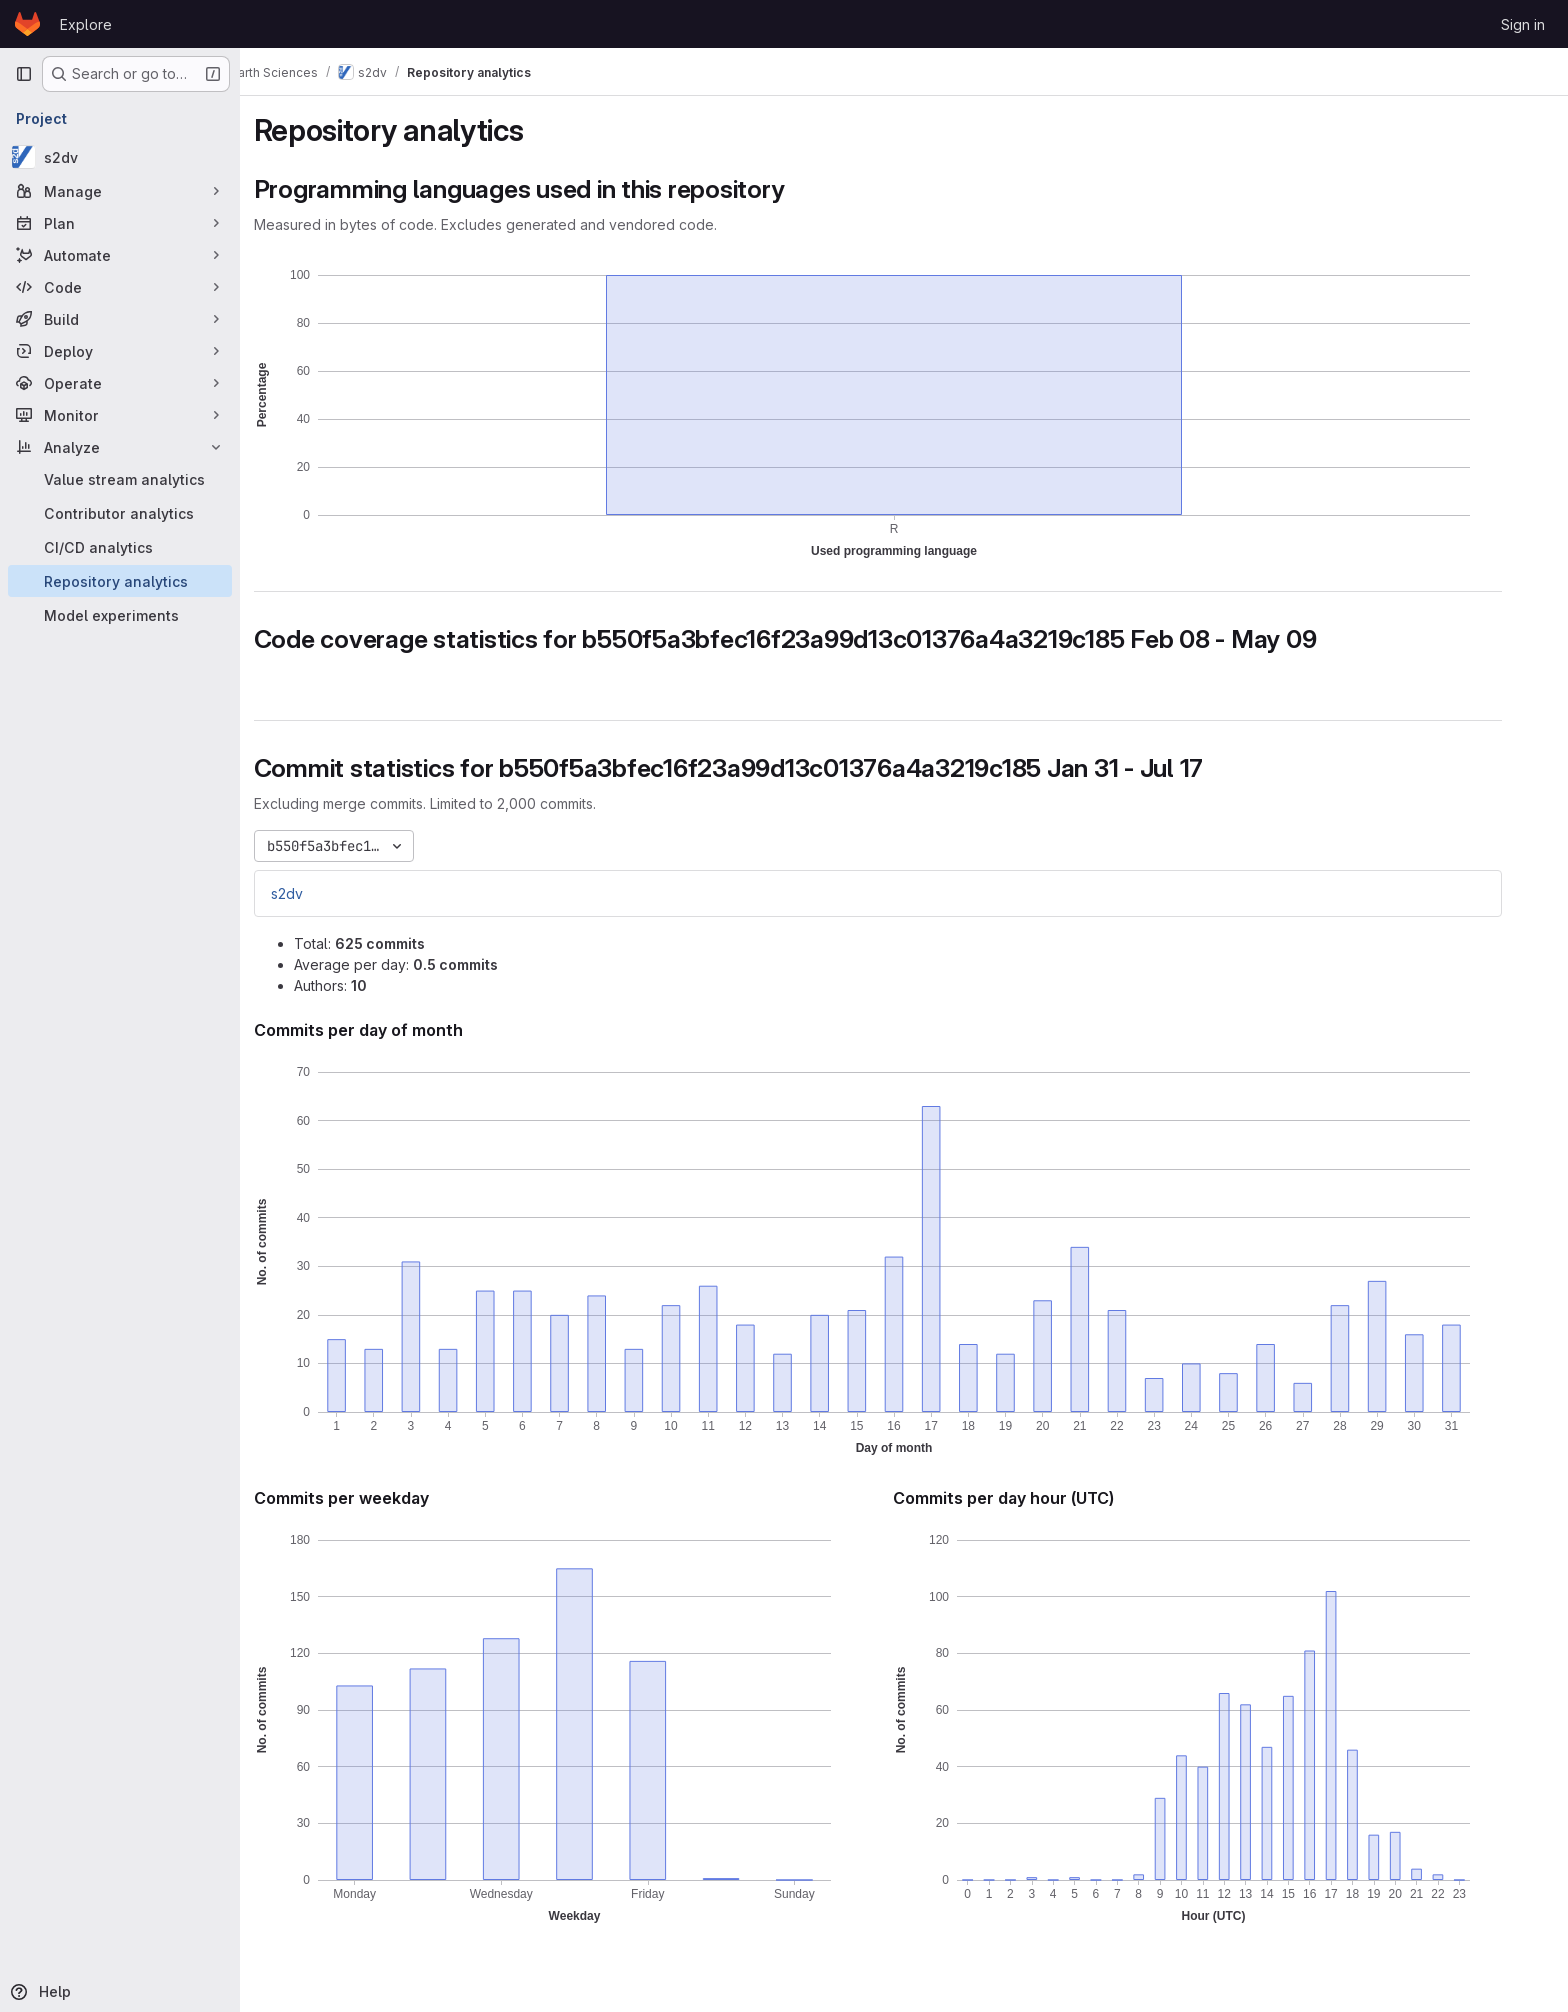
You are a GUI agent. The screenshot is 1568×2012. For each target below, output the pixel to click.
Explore (86, 24)
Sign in (1523, 24)
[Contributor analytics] (120, 513)
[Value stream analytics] (120, 479)
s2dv (313, 893)
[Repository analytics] (120, 581)
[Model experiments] (120, 615)
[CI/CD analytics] (120, 547)
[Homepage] (27, 24)
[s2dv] (120, 157)
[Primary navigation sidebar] (24, 74)
